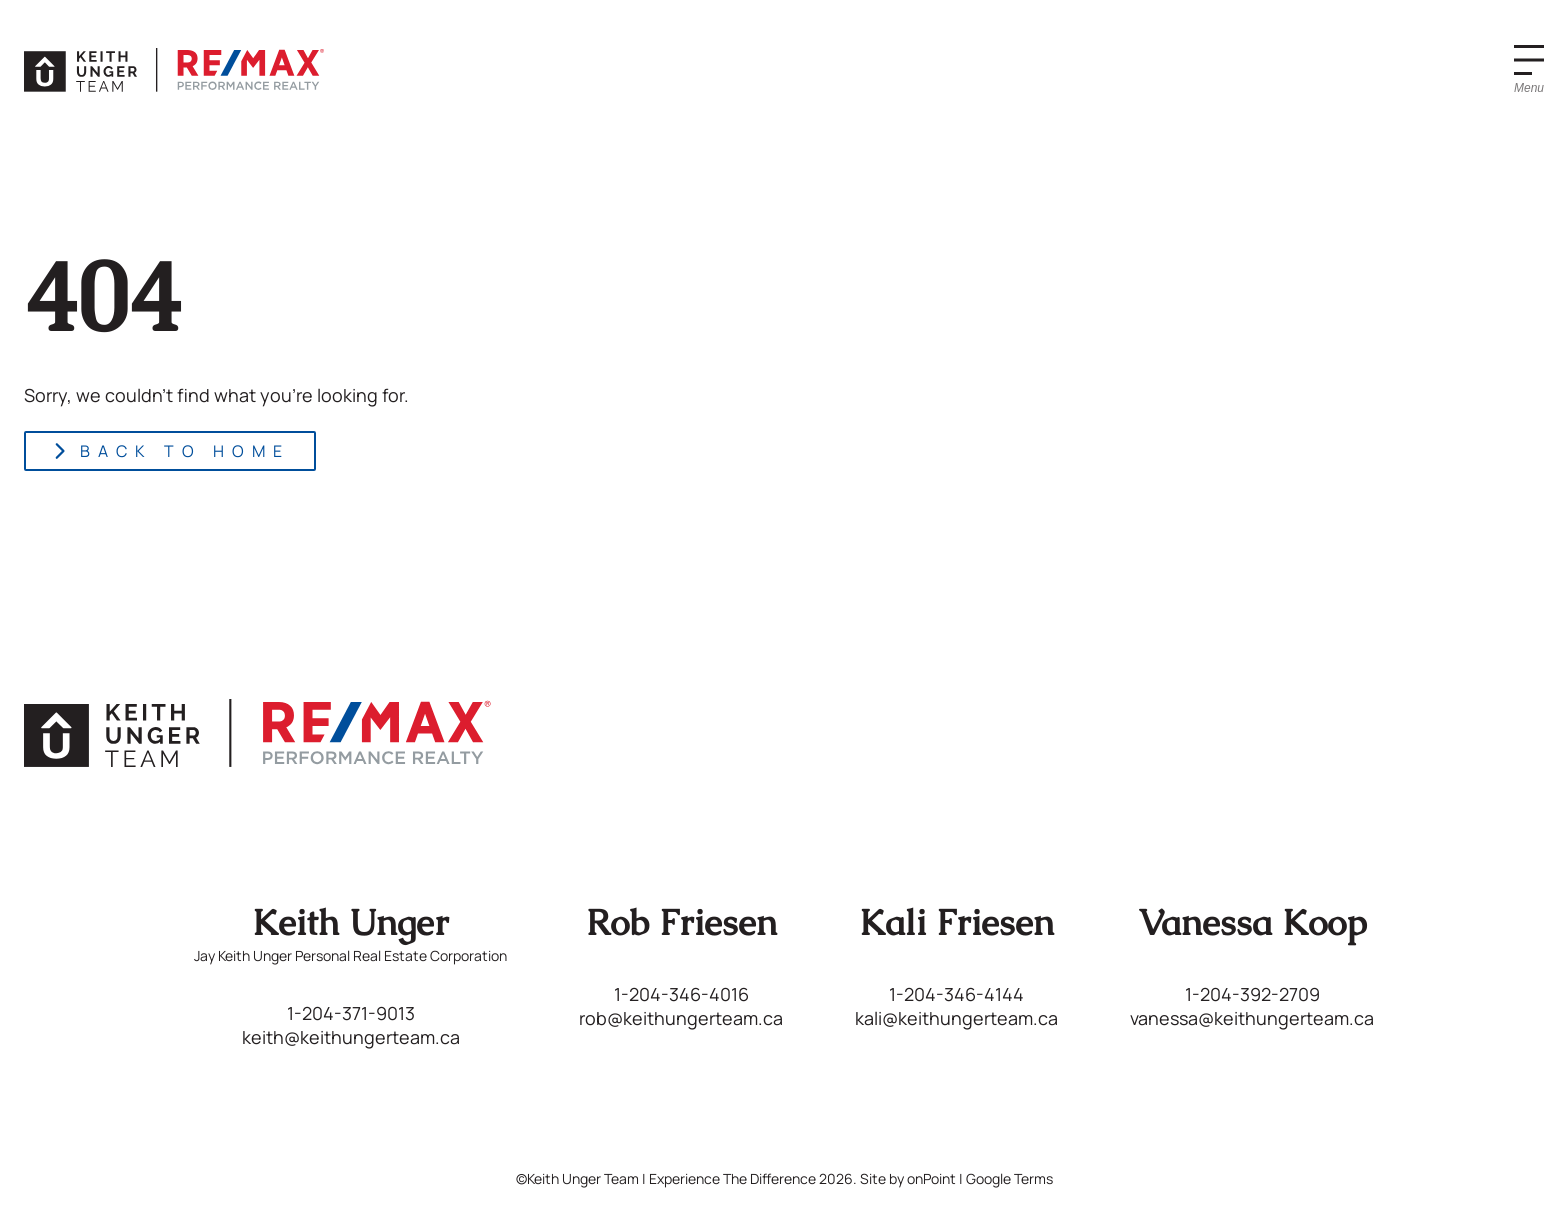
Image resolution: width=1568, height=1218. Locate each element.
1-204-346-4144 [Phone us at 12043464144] (956, 994)
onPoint (931, 1178)
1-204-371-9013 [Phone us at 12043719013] (351, 1013)
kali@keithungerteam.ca (956, 1018)
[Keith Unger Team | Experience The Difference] (174, 70)
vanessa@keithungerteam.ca (1252, 1018)
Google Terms (1009, 1178)
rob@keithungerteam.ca (681, 1018)
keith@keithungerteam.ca (351, 1037)
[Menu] (1529, 70)
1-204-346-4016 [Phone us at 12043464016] (681, 994)
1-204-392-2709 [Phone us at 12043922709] (1252, 994)
